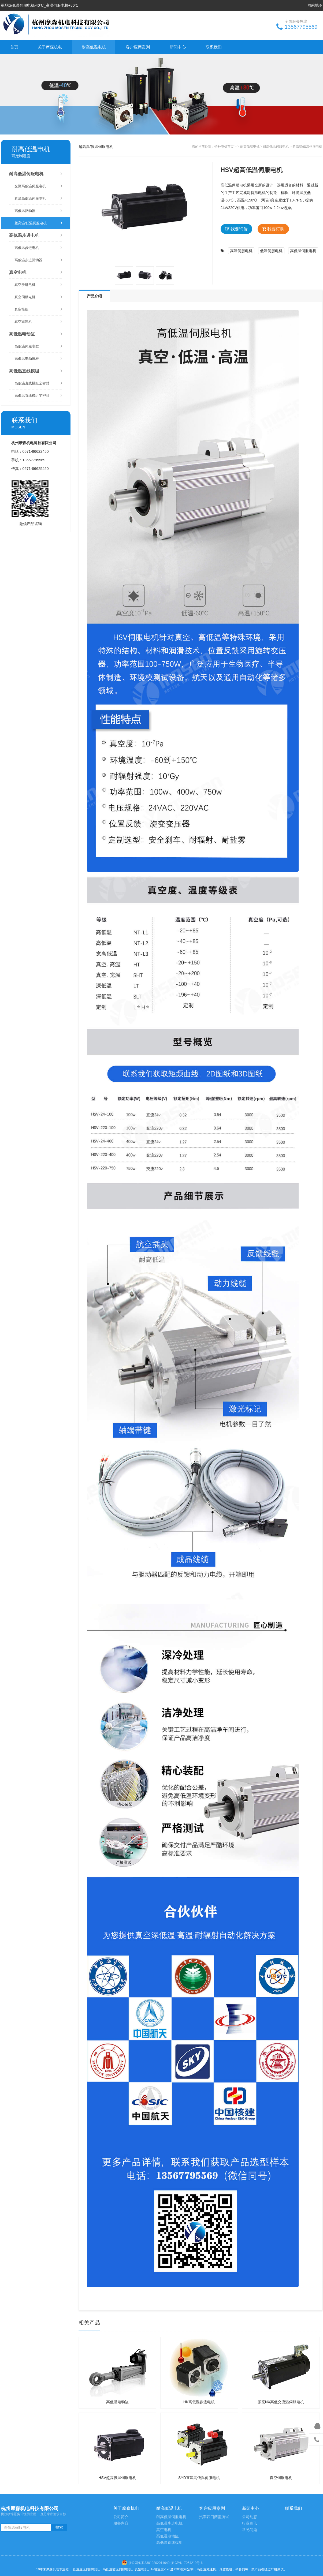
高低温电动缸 (35, 334)
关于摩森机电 (50, 47)
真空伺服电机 (38, 297)
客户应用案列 (138, 47)
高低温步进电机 (35, 235)
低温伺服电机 (271, 251)
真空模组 (38, 309)
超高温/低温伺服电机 (38, 223)
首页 (14, 47)
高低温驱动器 (38, 211)
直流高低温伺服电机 (38, 198)
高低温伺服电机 (303, 251)
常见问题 (249, 2530)
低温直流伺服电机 (86, 2569)
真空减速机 (38, 322)
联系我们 (214, 47)
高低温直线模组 (35, 371)
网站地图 (314, 5)
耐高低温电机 (94, 47)
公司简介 (120, 2517)
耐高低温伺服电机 (35, 174)
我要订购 (273, 228)
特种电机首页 (224, 146)
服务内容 (120, 2523)
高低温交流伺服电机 (117, 2569)
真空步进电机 (38, 285)
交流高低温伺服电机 (38, 186)
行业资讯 (249, 2523)
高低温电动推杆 (38, 359)
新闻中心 (178, 47)
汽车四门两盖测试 (214, 2517)
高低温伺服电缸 (38, 346)
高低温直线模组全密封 (38, 383)
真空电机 (35, 272)
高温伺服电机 (241, 251)
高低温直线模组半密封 (38, 396)
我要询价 (236, 228)
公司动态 (249, 2517)
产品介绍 (94, 296)
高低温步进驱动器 (38, 260)
